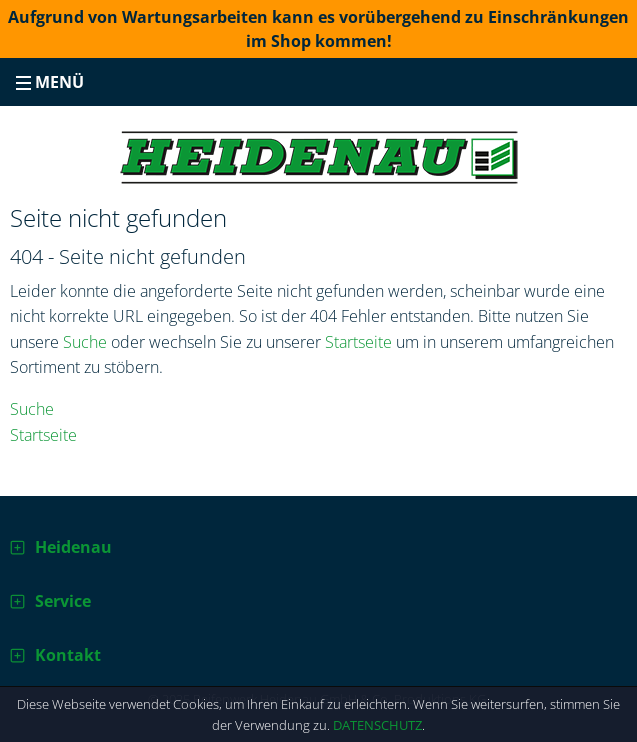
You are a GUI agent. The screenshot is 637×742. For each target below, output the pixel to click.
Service (63, 601)
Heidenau (73, 547)
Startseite (358, 342)
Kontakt (68, 655)
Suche (85, 342)
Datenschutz (377, 725)
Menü (50, 82)
